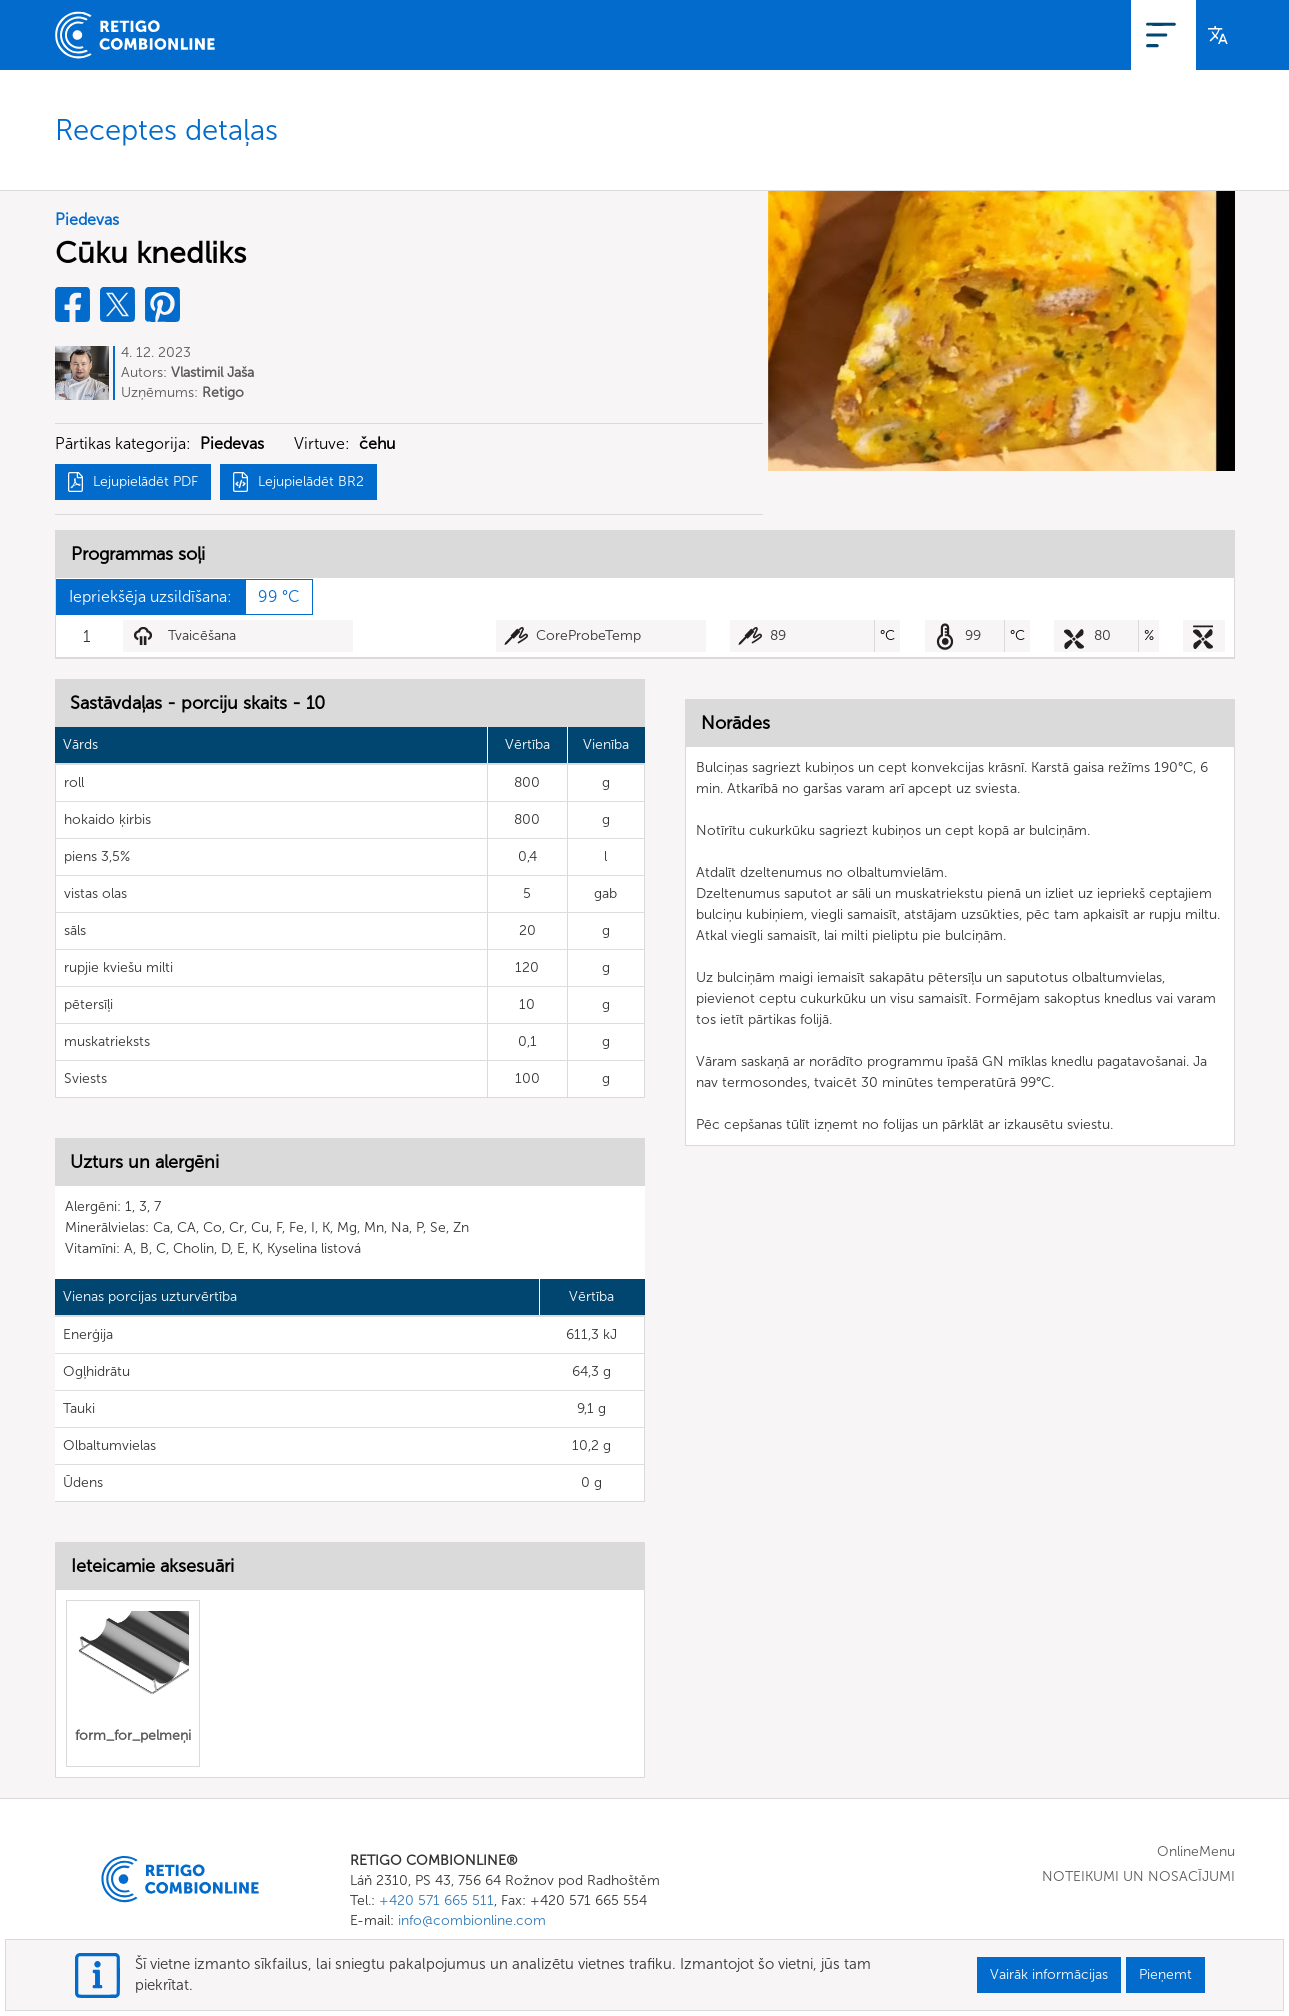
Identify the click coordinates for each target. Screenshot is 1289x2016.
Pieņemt (1165, 1974)
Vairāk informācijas (1049, 1974)
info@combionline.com (472, 1920)
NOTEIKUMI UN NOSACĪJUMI (1138, 1876)
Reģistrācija (1044, 34)
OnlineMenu (939, 34)
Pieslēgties (1143, 34)
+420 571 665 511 (436, 1900)
